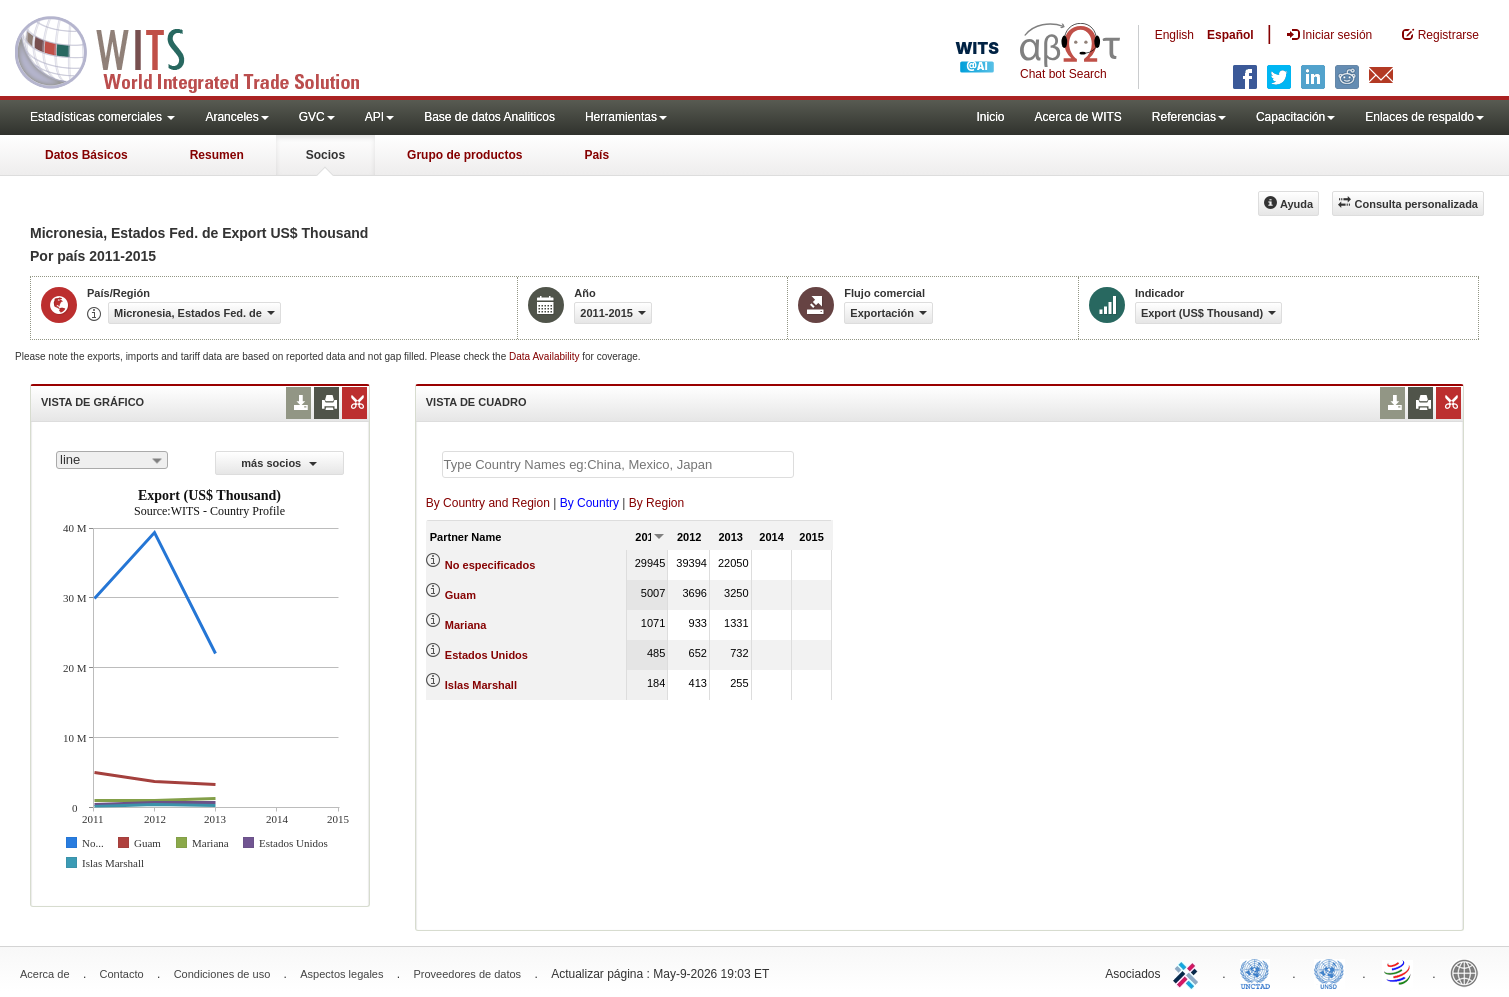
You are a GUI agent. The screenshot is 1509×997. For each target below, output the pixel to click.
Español (1230, 35)
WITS (200, 50)
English (1174, 35)
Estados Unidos (486, 655)
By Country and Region (488, 503)
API (379, 117)
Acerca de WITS (1077, 117)
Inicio (990, 117)
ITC (1189, 972)
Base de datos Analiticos (489, 117)
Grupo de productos (464, 155)
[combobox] (112, 460)
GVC (317, 117)
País (596, 155)
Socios (325, 155)
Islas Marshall (481, 685)
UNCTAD (1259, 972)
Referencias (1189, 117)
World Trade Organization (1399, 972)
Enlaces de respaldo (1424, 117)
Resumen (217, 155)
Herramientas (626, 117)
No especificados (490, 565)
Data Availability (545, 356)
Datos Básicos (86, 155)
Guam (460, 595)
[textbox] (618, 464)
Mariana (466, 625)
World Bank (1469, 972)
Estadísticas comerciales (102, 117)
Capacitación (1295, 117)
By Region (656, 503)
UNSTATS (1329, 972)
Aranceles (236, 117)
